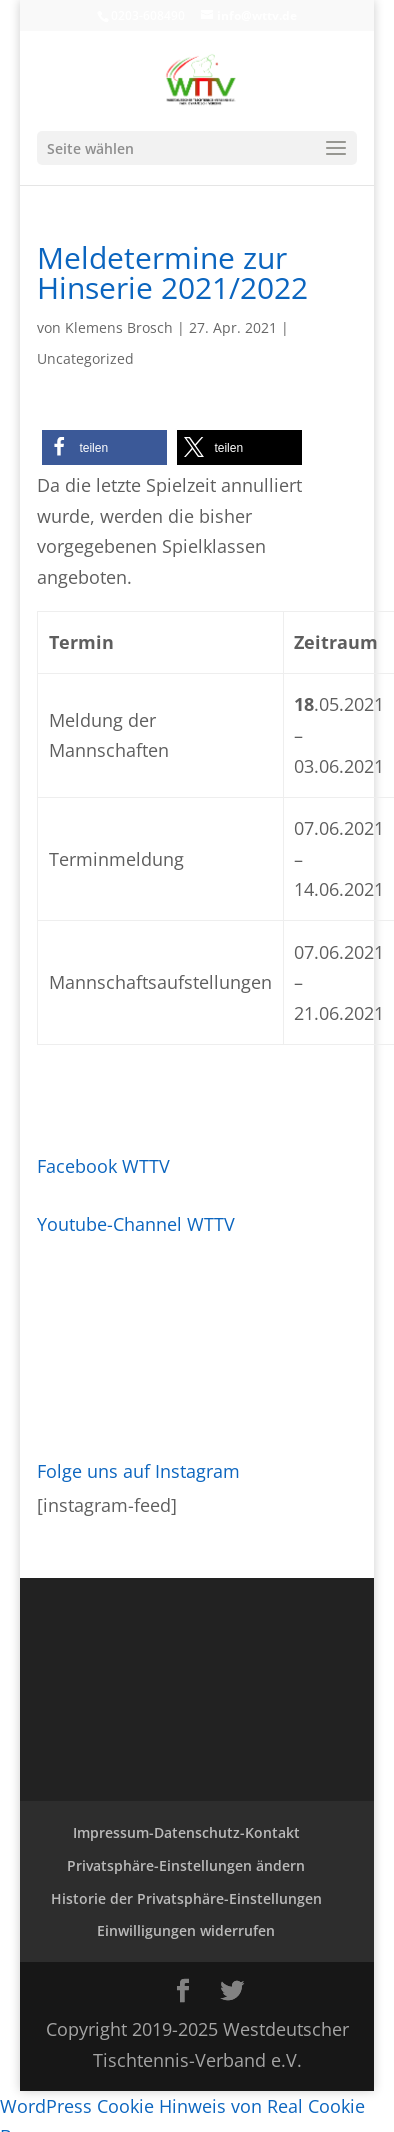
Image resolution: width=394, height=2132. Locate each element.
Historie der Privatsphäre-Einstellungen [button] (186, 1898)
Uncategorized (85, 358)
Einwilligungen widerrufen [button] (186, 1930)
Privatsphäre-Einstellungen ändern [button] (186, 1865)
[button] (104, 447)
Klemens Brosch (119, 327)
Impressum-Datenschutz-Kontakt (186, 1832)
